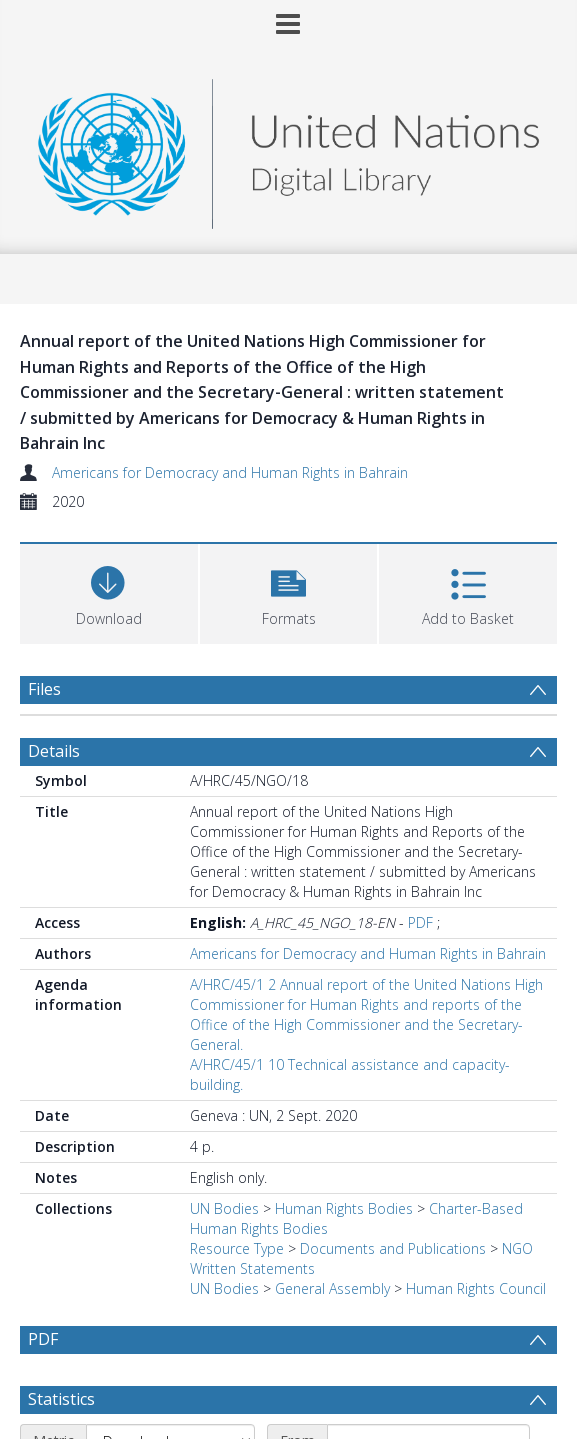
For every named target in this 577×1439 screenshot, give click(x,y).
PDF (420, 922)
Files (44, 689)
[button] (289, 591)
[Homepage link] (288, 148)
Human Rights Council (476, 1288)
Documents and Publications (393, 1248)
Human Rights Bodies (344, 1208)
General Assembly (332, 1288)
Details (54, 751)
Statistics (61, 1399)
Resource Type (237, 1248)
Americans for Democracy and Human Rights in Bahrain (230, 472)
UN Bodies (224, 1208)
